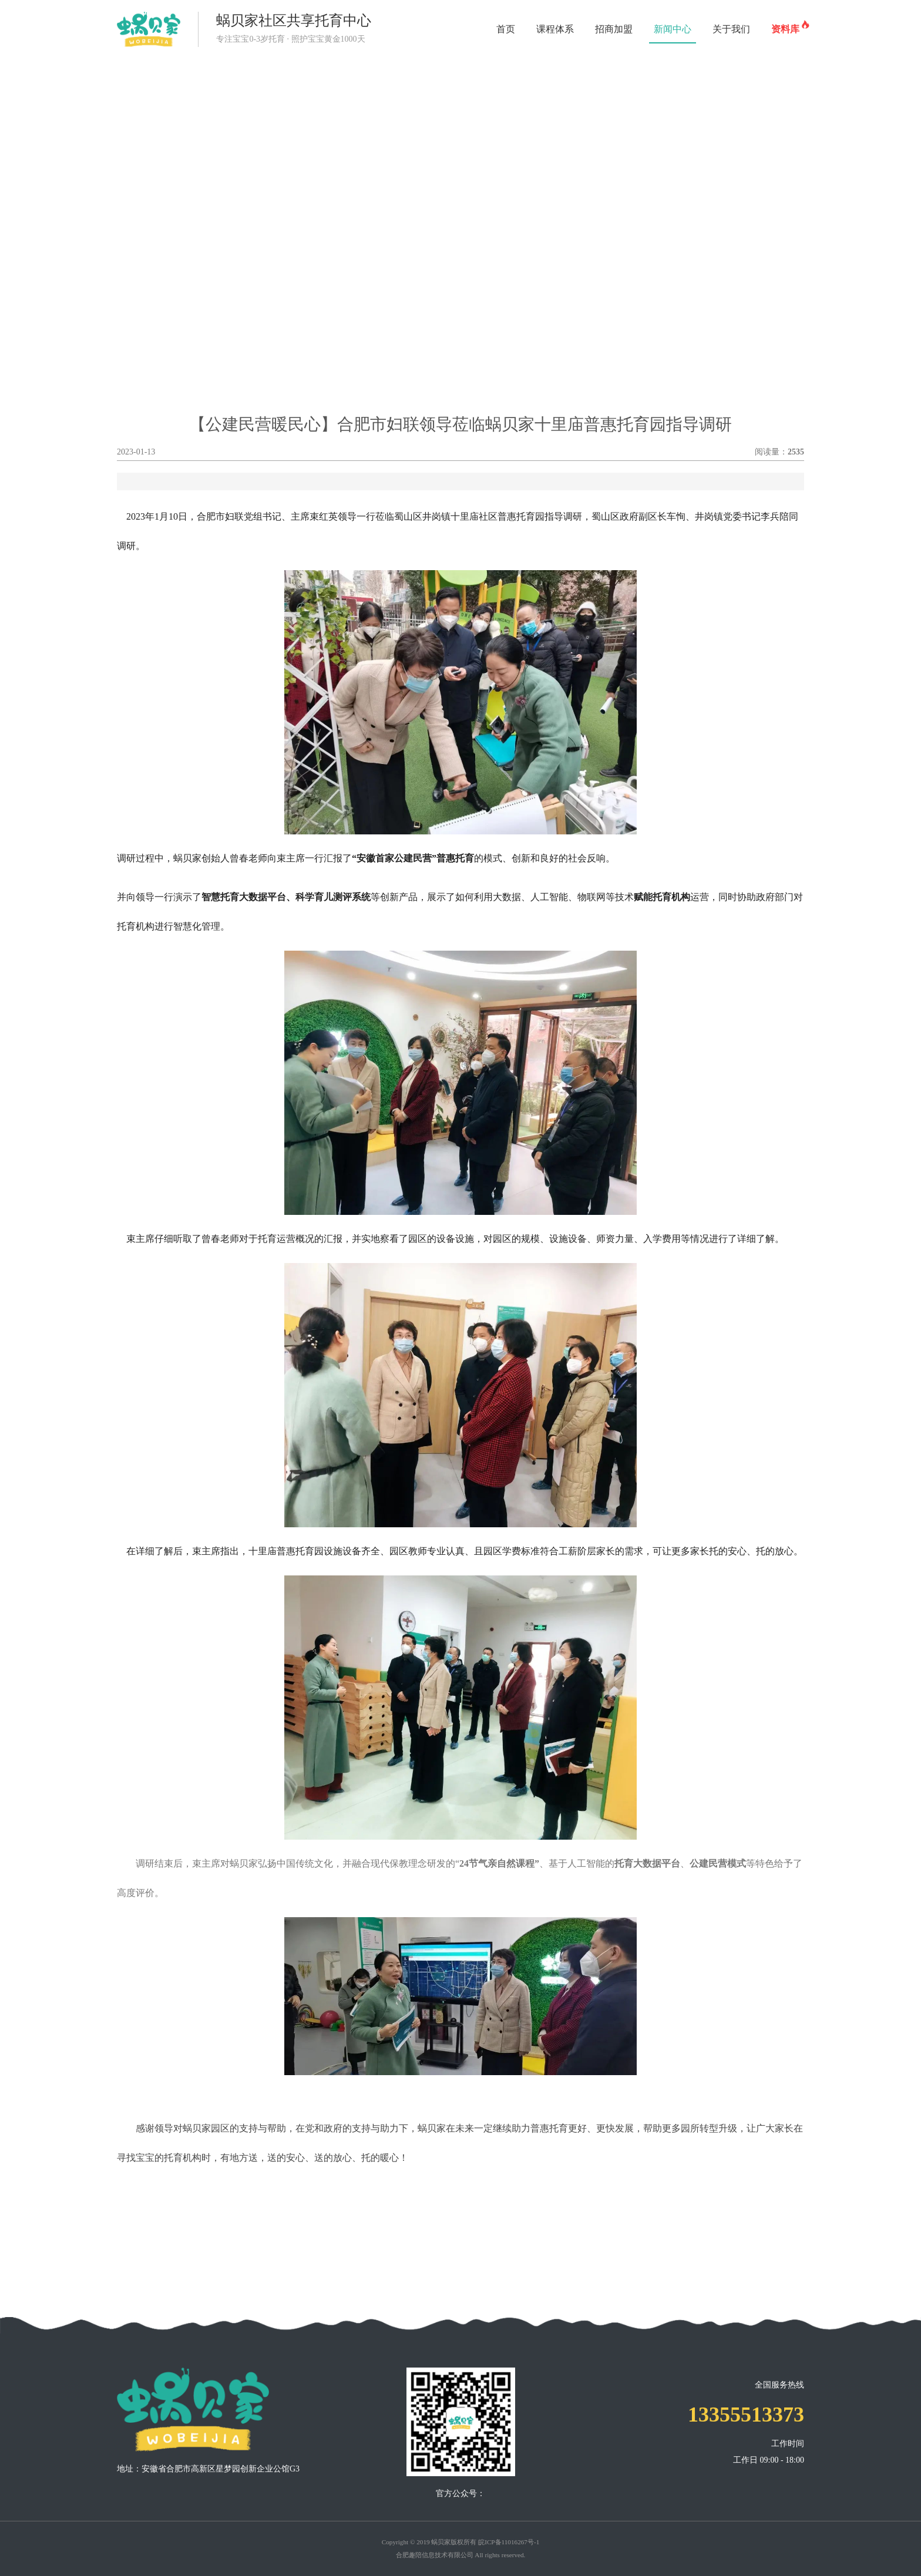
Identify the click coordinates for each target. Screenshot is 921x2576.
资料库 (787, 25)
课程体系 (555, 29)
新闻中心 (672, 29)
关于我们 (731, 29)
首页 (505, 29)
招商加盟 (614, 29)
